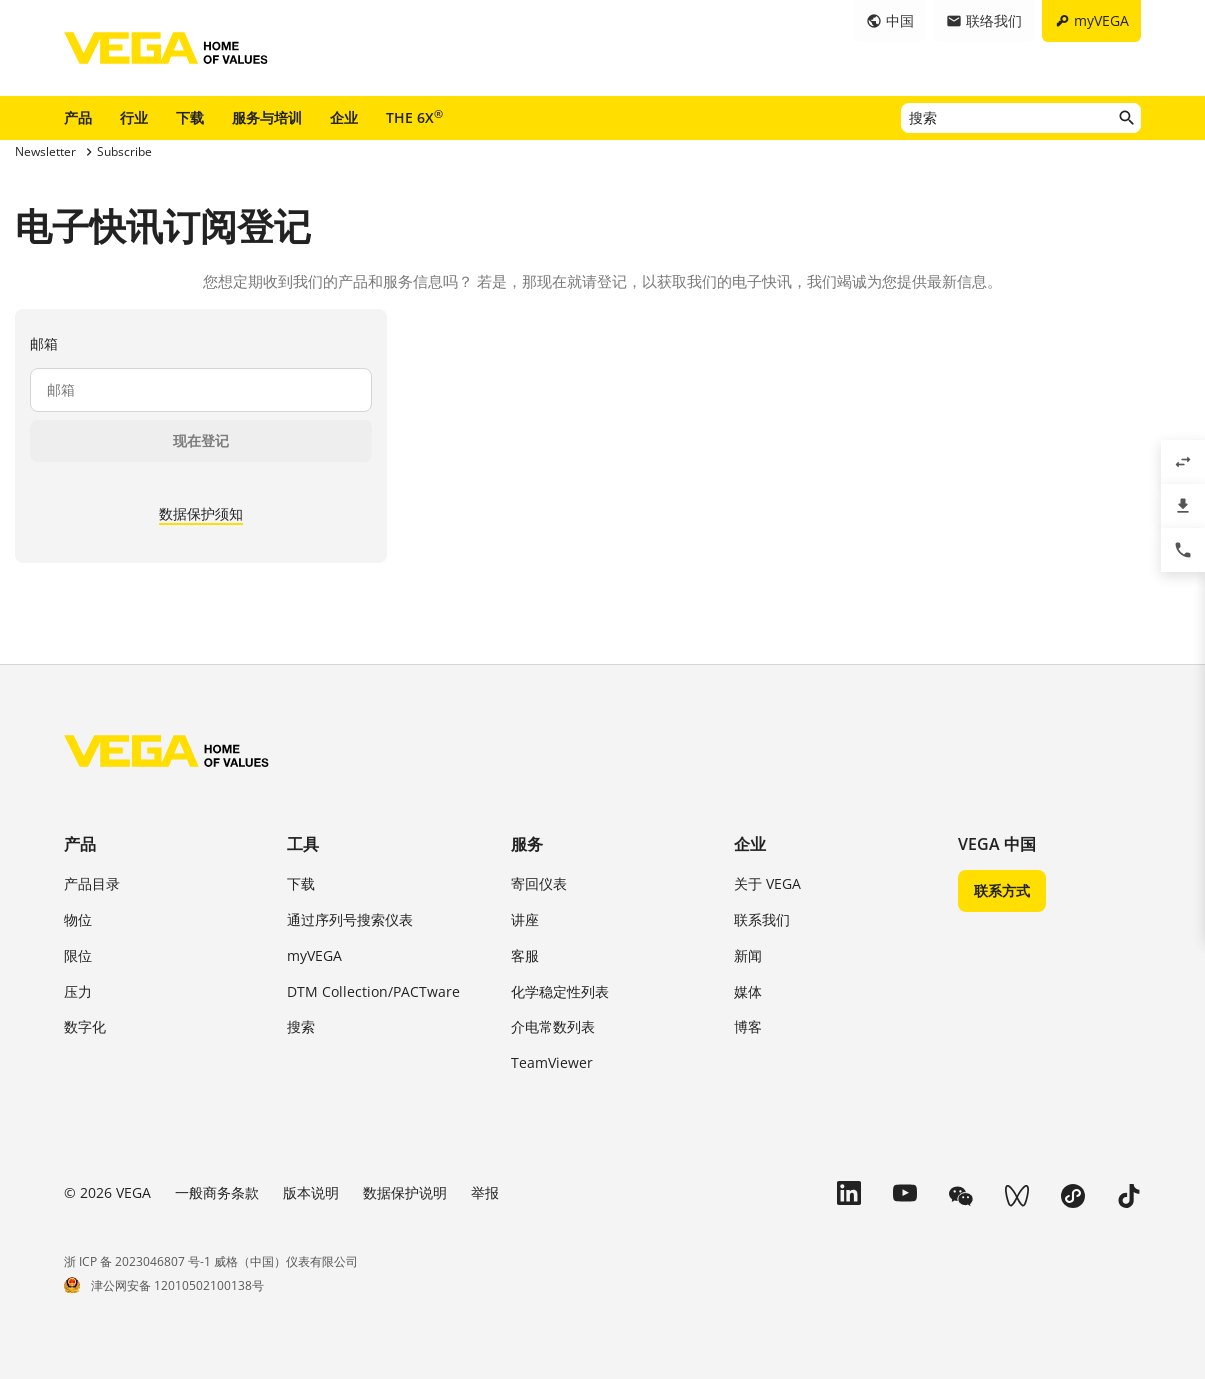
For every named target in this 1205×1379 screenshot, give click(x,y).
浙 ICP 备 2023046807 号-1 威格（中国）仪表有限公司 (211, 1261)
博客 (748, 1026)
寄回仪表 (539, 883)
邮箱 (44, 343)
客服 (525, 955)
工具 (303, 844)
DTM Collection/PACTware (373, 991)
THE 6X (414, 117)
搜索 (301, 1026)
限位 (78, 955)
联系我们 (762, 919)
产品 (78, 117)
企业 (344, 117)
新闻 (748, 955)
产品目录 (92, 883)
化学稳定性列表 (560, 991)
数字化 (85, 1026)
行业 (134, 117)
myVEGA (314, 955)
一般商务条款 (217, 1192)
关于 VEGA (767, 883)
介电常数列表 (553, 1026)
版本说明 (311, 1192)
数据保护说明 (405, 1192)
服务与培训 (267, 117)
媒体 (748, 991)
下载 (190, 117)
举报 (485, 1192)
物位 (78, 919)
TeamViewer (552, 1062)
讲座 (525, 919)
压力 (78, 991)
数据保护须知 (201, 513)
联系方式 (1002, 890)
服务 (527, 844)
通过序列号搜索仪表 (350, 919)
